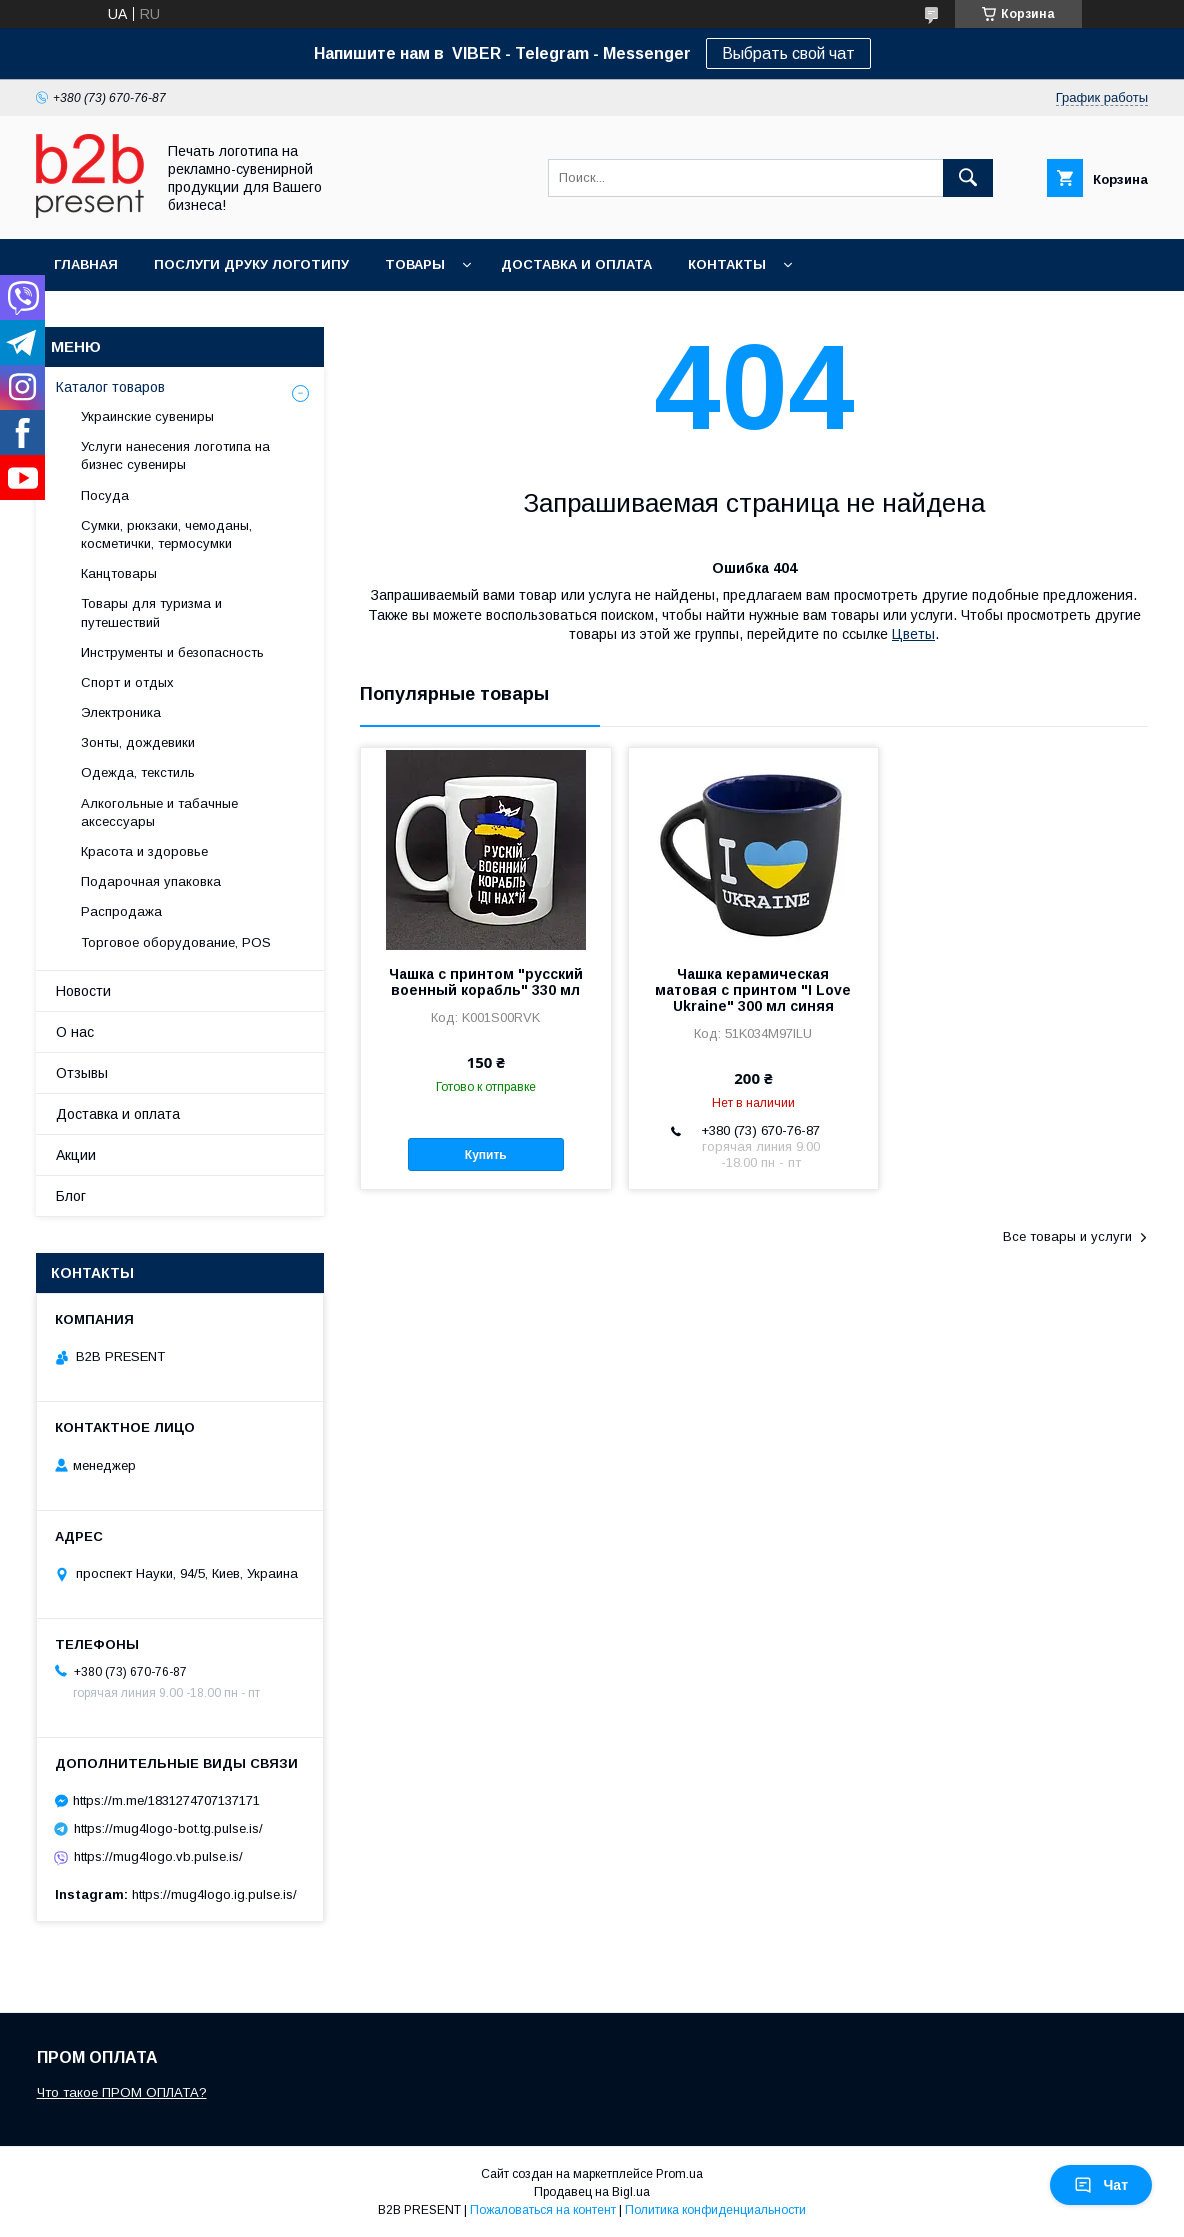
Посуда (105, 495)
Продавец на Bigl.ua (592, 2192)
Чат (1101, 2185)
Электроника (121, 712)
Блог (71, 1196)
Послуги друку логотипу (251, 264)
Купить (486, 1155)
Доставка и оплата (576, 264)
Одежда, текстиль (138, 772)
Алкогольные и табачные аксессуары (159, 812)
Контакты (727, 264)
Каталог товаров (110, 387)
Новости (83, 991)
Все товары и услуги (1067, 1236)
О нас (75, 1032)
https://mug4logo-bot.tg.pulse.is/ (168, 1828)
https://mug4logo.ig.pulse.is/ (214, 1894)
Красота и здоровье (144, 851)
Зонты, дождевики (138, 742)
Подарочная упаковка (151, 881)
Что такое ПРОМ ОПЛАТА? (122, 2092)
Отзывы (82, 1073)
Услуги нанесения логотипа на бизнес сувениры (175, 455)
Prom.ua (679, 2174)
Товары (415, 264)
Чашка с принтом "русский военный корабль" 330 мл (486, 982)
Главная (86, 264)
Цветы (913, 634)
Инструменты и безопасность (172, 652)
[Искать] (968, 178)
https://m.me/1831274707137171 (166, 1800)
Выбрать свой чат (788, 53)
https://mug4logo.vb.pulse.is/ (158, 1856)
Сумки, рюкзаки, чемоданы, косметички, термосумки (166, 534)
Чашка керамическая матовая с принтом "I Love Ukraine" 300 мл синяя (753, 990)
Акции (76, 1155)
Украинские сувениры (147, 416)
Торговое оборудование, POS (176, 942)
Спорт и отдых (127, 682)
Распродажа (121, 911)
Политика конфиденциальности (715, 2210)
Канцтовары (119, 573)
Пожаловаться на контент (543, 2210)
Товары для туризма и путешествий (151, 612)
